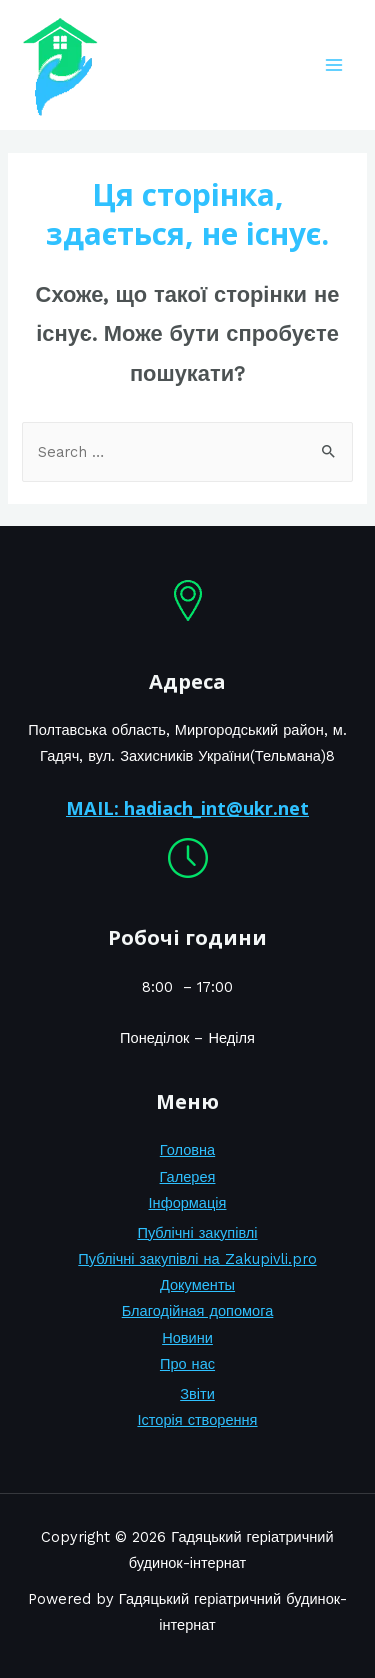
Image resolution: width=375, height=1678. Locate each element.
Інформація (188, 1203)
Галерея (188, 1177)
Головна (187, 1150)
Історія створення (197, 1420)
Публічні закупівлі (197, 1233)
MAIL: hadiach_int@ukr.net (187, 808)
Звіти (197, 1394)
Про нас (187, 1364)
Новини (187, 1338)
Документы (197, 1285)
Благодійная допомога (198, 1311)
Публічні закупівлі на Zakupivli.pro (197, 1259)
